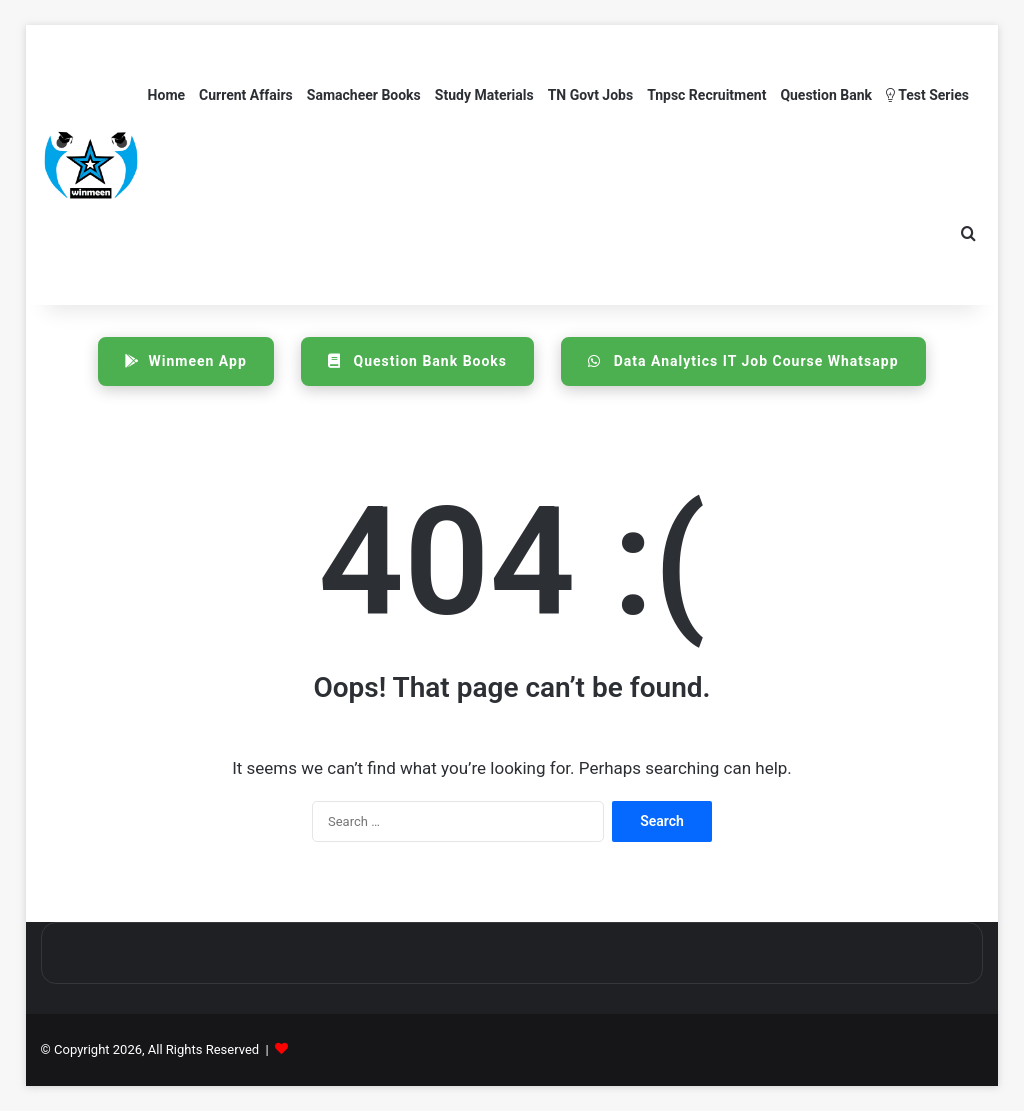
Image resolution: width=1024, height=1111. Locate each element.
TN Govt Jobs (590, 95)
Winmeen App (185, 361)
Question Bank (826, 95)
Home (166, 95)
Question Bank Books (417, 361)
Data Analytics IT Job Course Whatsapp (743, 361)
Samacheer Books (364, 95)
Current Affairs (246, 95)
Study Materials (484, 95)
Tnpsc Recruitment (706, 95)
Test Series (927, 95)
